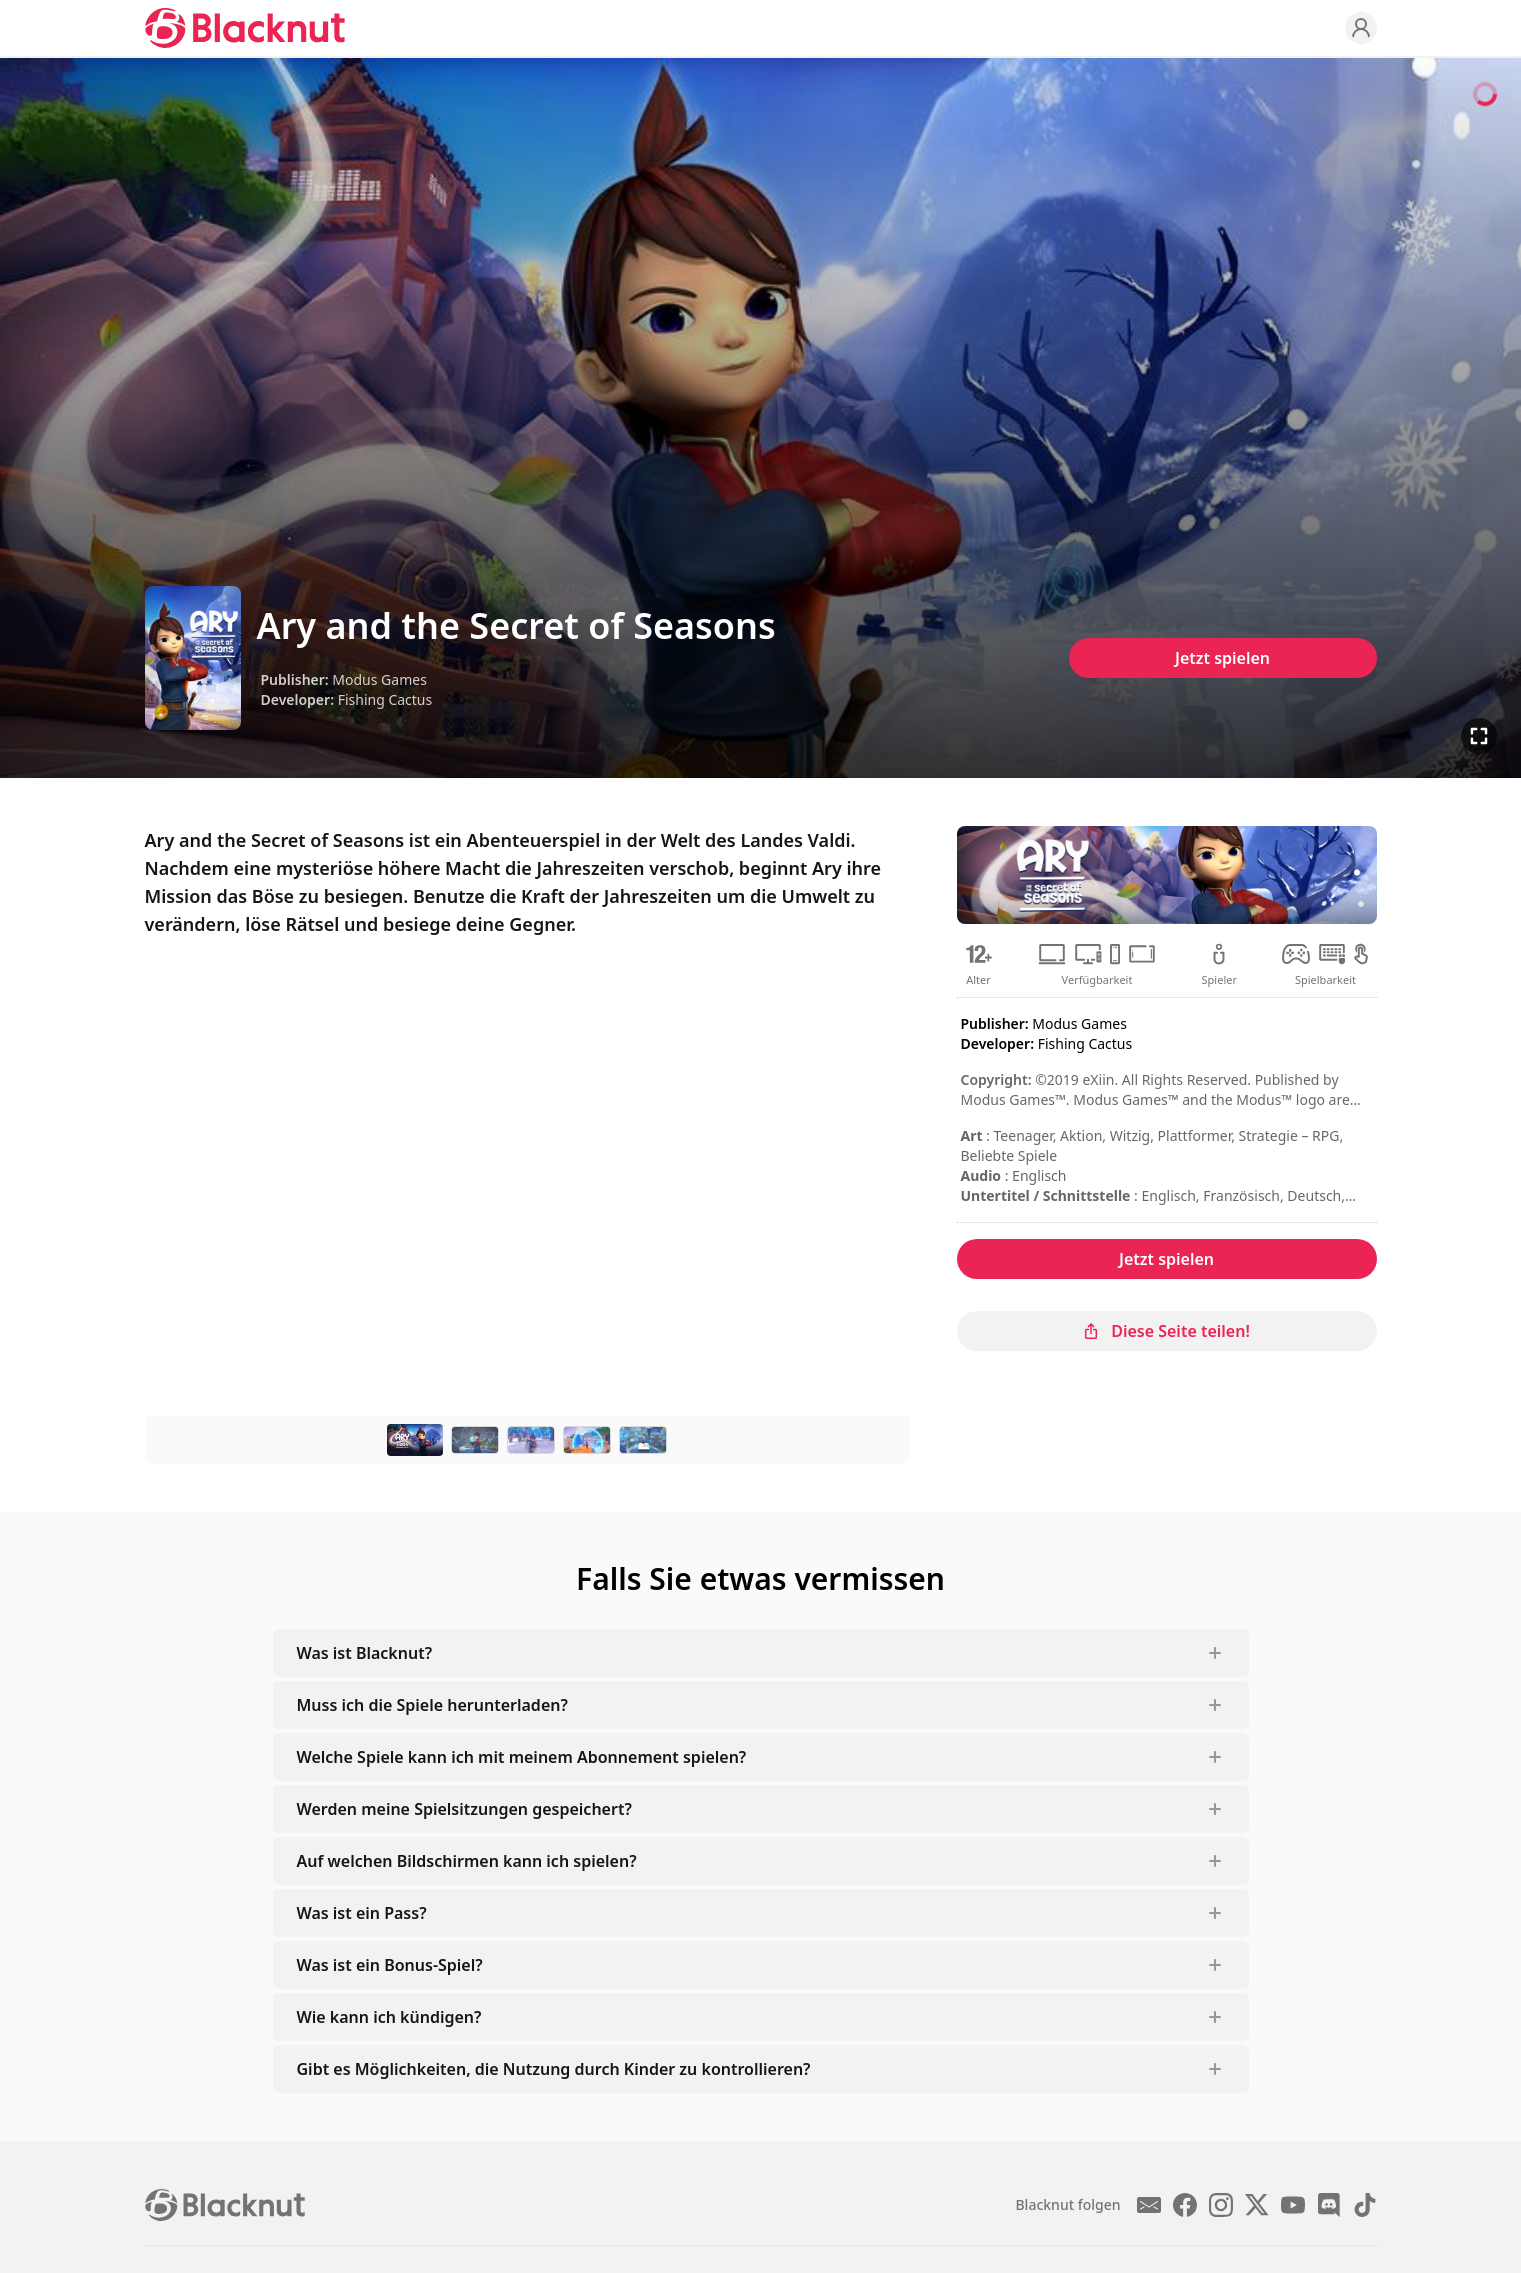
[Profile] (1361, 28)
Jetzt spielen (1222, 658)
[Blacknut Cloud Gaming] (245, 28)
